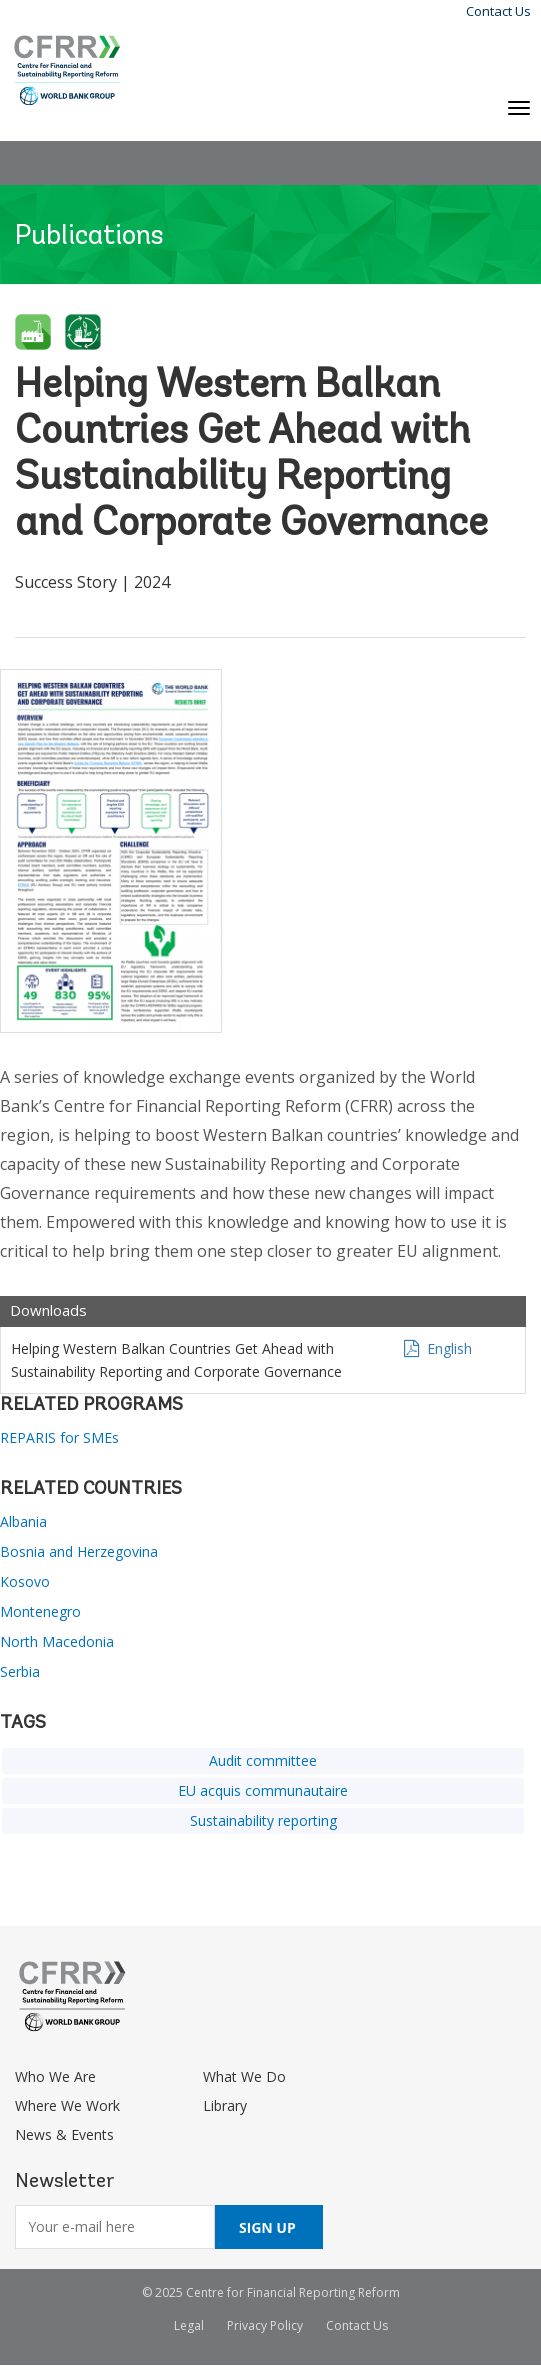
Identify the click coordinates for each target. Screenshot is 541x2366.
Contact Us (498, 11)
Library (225, 2105)
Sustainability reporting (263, 1820)
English (449, 1348)
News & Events (64, 2134)
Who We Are (55, 2076)
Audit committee (263, 1760)
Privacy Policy (265, 2325)
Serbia (20, 1671)
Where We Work (67, 2105)
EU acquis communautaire (263, 1790)
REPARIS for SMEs (59, 1437)
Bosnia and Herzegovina (79, 1551)
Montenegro (40, 1611)
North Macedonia (57, 1641)
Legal (189, 2325)
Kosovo (25, 1581)
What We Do (244, 2076)
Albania (23, 1521)
